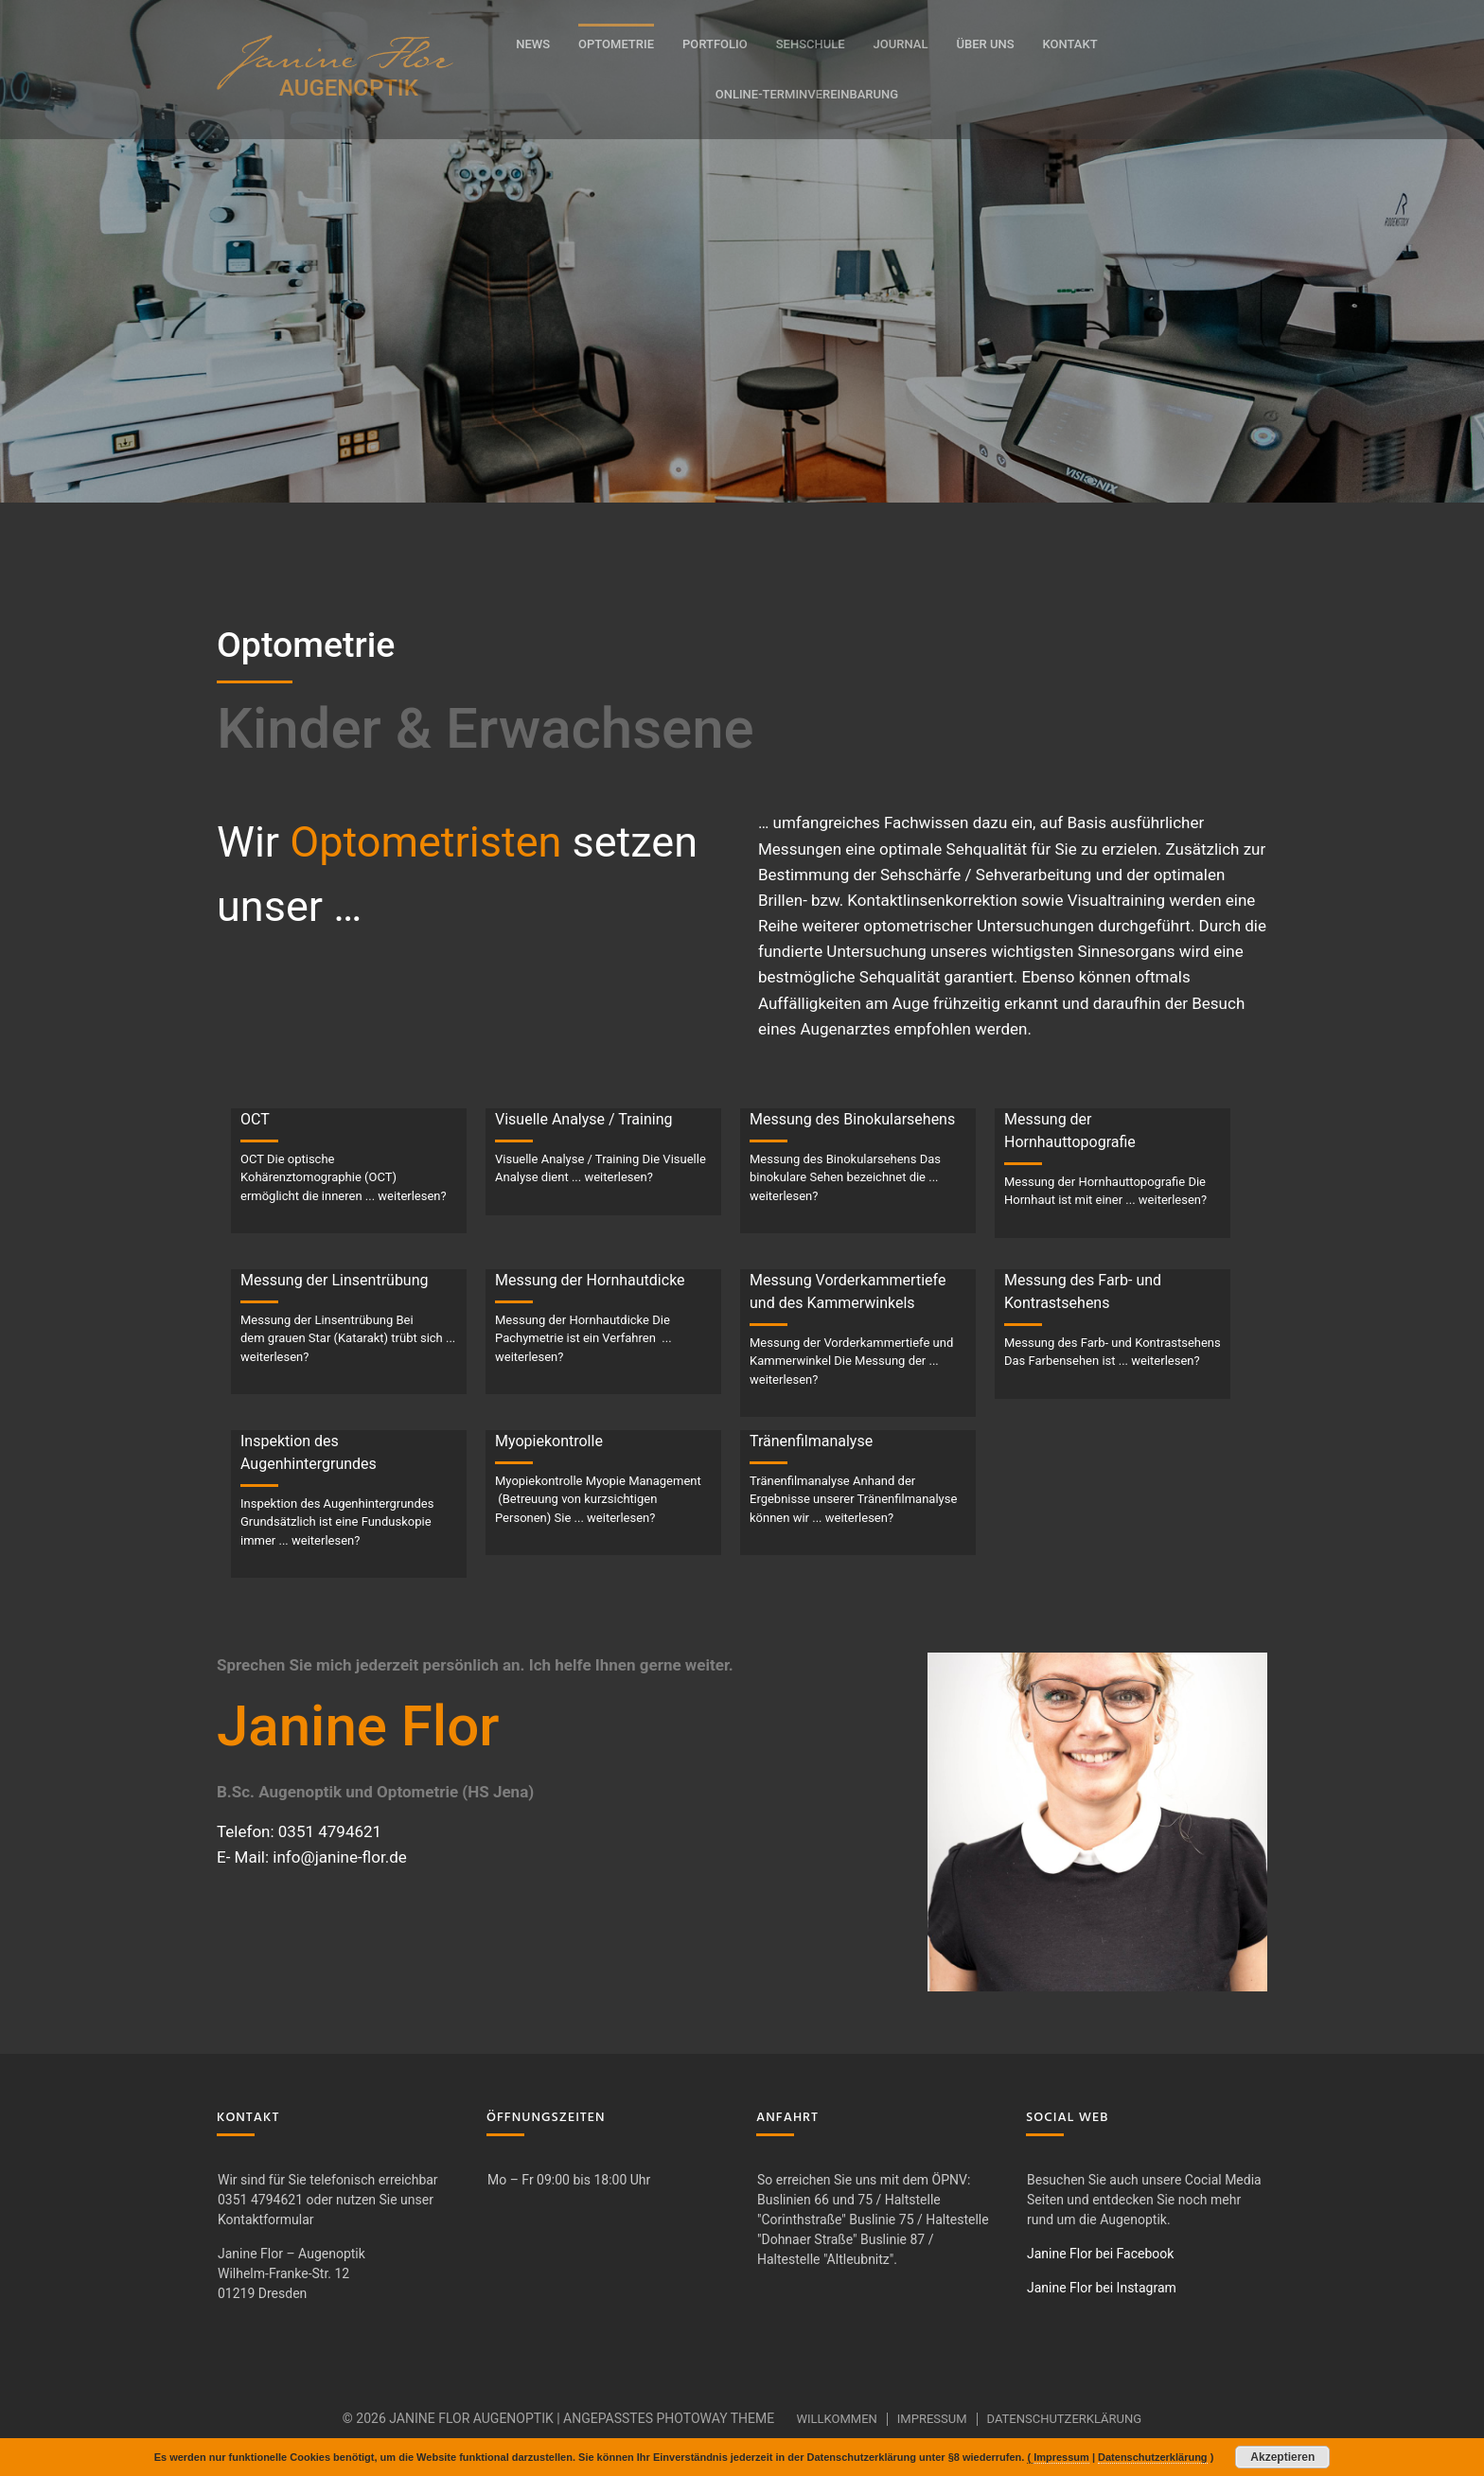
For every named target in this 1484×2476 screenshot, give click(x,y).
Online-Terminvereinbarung (807, 94)
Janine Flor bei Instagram (1101, 2287)
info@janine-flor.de (340, 1857)
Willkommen (836, 2419)
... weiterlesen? (406, 1196)
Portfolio (715, 44)
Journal (901, 44)
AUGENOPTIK (348, 88)
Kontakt (1070, 44)
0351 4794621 (329, 1831)
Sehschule (810, 44)
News (533, 44)
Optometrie (616, 44)
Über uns (985, 44)
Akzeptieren (1282, 2457)
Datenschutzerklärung (1064, 2419)
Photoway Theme (715, 2418)
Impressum (932, 2419)
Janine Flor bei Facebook (1100, 2253)
